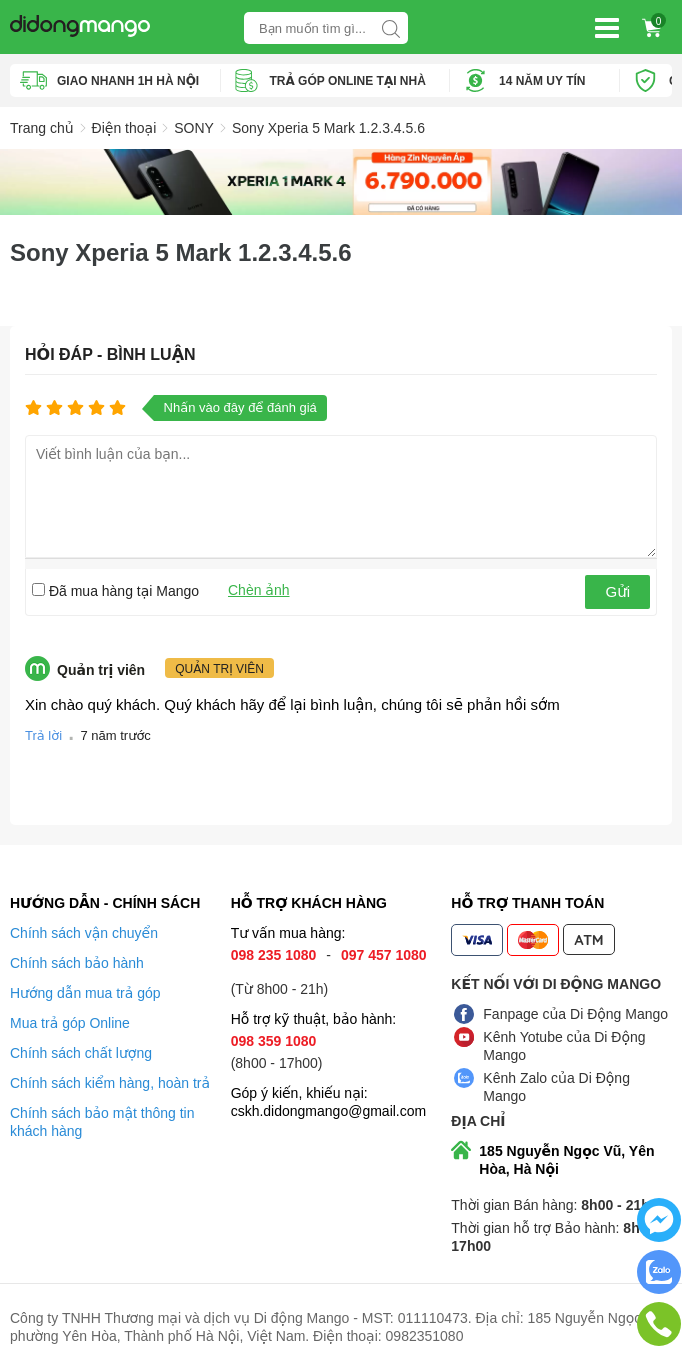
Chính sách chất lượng (81, 1053)
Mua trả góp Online (70, 1023)
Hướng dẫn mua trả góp (85, 993)
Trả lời (43, 735)
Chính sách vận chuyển (84, 933)
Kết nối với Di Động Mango (556, 984)
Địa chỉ (478, 1121)
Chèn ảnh (259, 590)
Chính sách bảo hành (77, 963)
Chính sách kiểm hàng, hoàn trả (110, 1083)
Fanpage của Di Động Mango (575, 1014)
